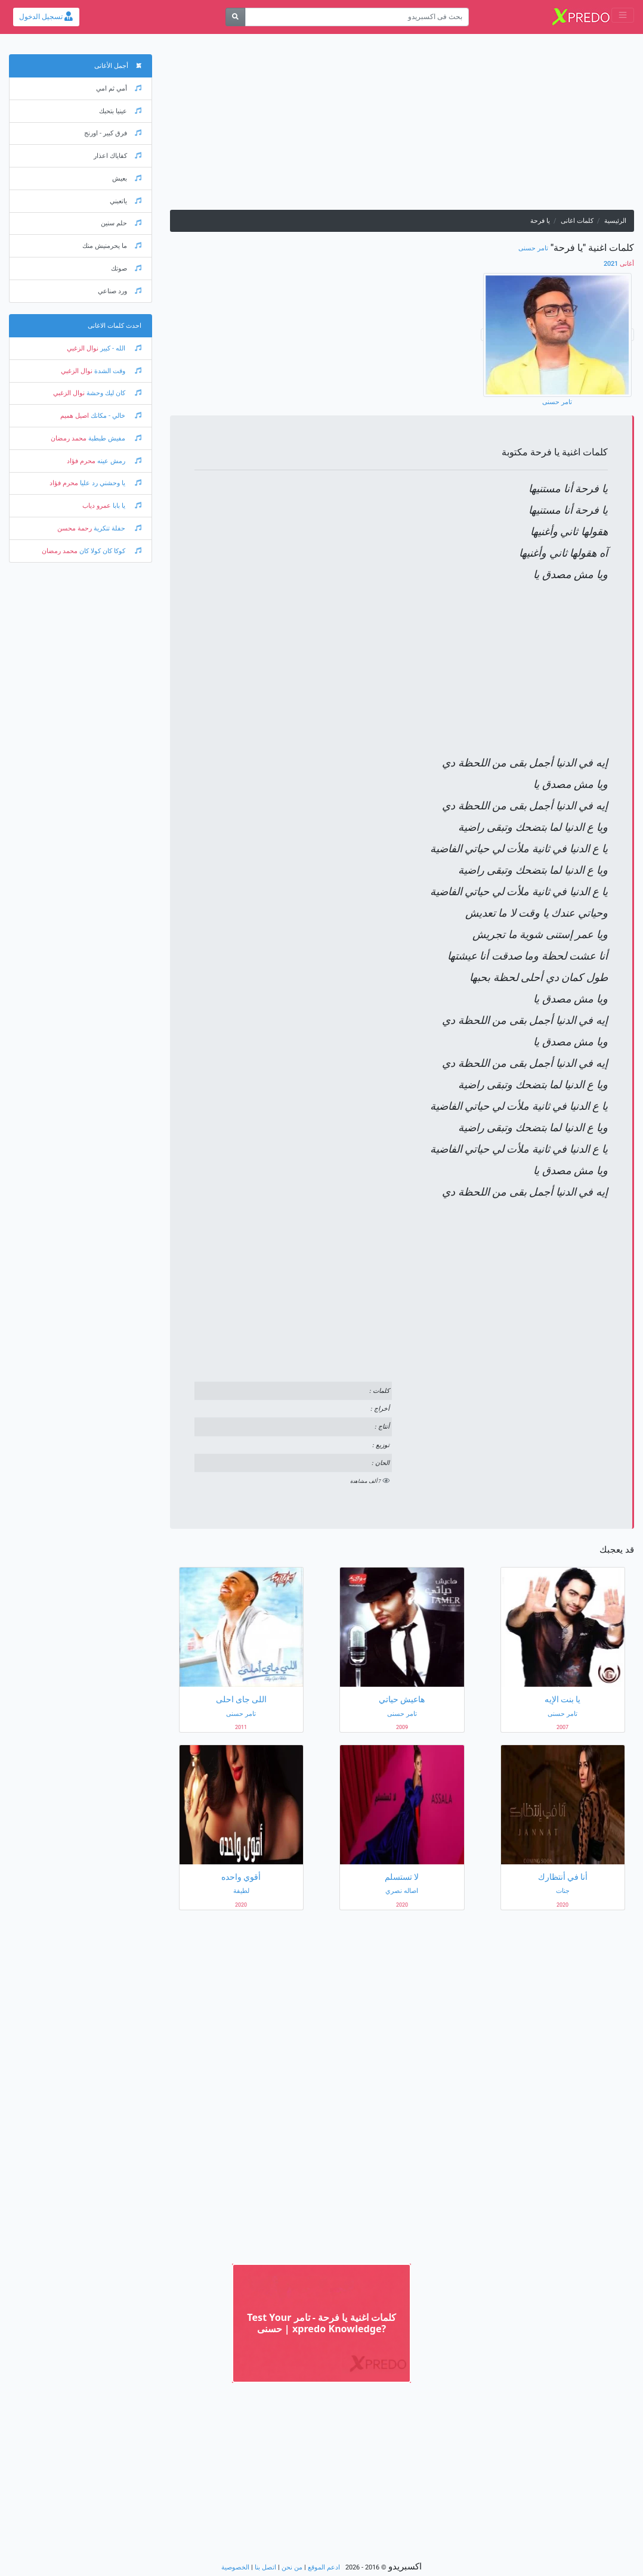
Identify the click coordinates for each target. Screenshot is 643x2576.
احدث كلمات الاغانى (114, 326)
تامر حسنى (533, 248)
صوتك (126, 268)
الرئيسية (615, 221)
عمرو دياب (96, 506)
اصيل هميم (74, 416)
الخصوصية (235, 2567)
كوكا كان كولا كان (109, 551)
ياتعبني (125, 201)
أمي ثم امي (118, 88)
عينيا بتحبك (120, 111)
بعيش (126, 178)
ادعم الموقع (324, 2567)
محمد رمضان (68, 438)
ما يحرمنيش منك (111, 246)
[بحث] (235, 17)
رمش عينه (118, 461)
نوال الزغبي (82, 348)
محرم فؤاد (81, 461)
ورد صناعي (119, 291)
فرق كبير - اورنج (112, 133)
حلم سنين (121, 223)
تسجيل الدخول (46, 17)
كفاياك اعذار (117, 156)
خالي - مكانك (115, 416)
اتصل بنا (265, 2567)
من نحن (292, 2567)
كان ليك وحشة (113, 393)
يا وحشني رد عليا (109, 483)
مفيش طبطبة (113, 438)
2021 (619, 264)
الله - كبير (119, 348)
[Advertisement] (401, 126)
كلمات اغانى (577, 221)
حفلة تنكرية (116, 528)
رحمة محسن (74, 528)
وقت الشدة (116, 371)
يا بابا (126, 506)
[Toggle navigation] (622, 15)
